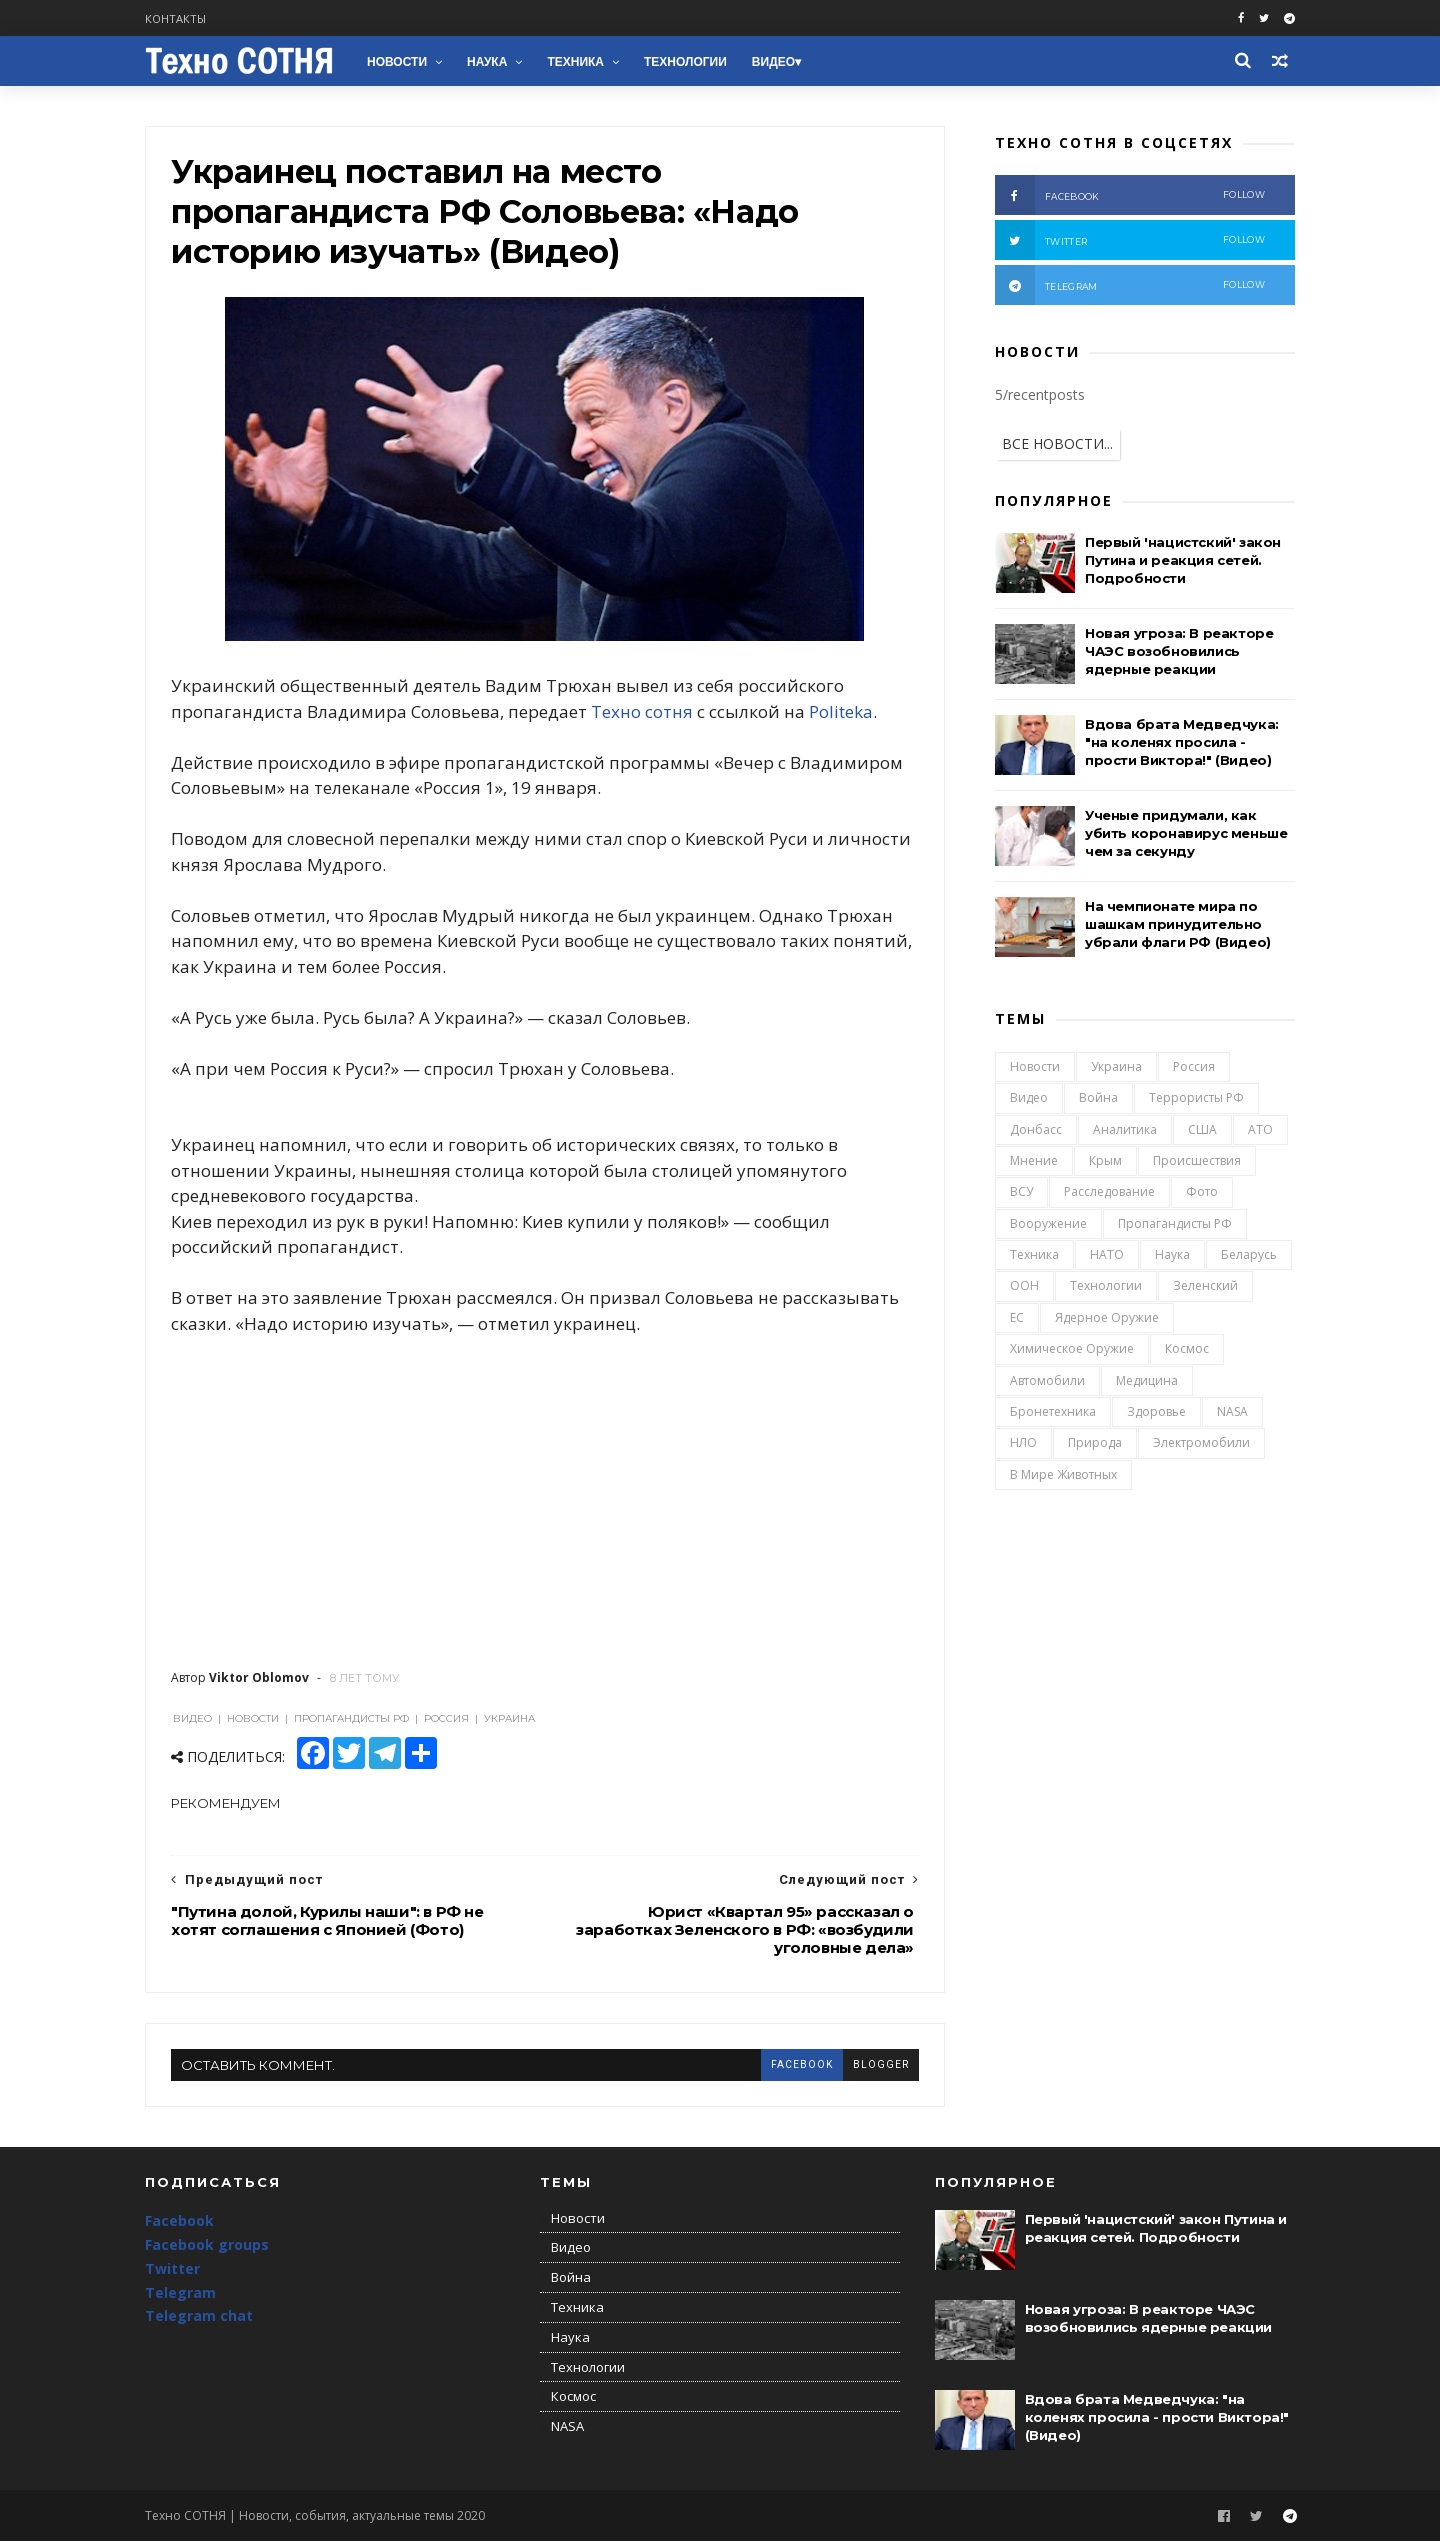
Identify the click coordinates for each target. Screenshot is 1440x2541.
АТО (1260, 1129)
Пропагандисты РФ (1175, 1223)
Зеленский (1205, 1285)
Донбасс (1036, 1129)
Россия (1194, 1066)
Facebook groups (207, 2244)
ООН (1024, 1285)
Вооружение (1048, 1223)
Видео (773, 62)
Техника (575, 62)
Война (1098, 1097)
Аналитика (1125, 1129)
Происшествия (1197, 1160)
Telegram (180, 2292)
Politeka (841, 711)
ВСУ (1021, 1191)
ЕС (1017, 1317)
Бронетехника (1053, 1411)
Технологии (685, 62)
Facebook (179, 2220)
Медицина (1147, 1380)
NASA (1232, 1411)
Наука (487, 62)
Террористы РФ (1196, 1097)
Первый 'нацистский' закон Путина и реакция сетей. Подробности (1183, 560)
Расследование (1109, 1191)
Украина (1116, 1066)
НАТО (1107, 1254)
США (1202, 1129)
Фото (1202, 1191)
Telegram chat (199, 2315)
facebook (802, 2064)
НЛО (1023, 1442)
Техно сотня (642, 711)
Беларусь (1249, 1254)
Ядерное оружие (1107, 1317)
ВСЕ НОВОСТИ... (1057, 443)
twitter (1130, 240)
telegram (1130, 285)
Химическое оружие (1072, 1348)
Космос (1187, 1348)
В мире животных (1063, 1474)
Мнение (1034, 1160)
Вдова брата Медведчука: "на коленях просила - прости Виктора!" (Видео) (1182, 742)
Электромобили (1201, 1442)
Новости (397, 62)
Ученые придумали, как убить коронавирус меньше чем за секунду (1186, 833)
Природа (1095, 1442)
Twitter (172, 2268)
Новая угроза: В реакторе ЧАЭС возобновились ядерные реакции (1179, 651)
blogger (881, 2064)
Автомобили (1047, 1380)
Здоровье (1156, 1411)
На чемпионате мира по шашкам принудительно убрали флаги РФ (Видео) (1178, 924)
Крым (1105, 1160)
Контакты (175, 18)
